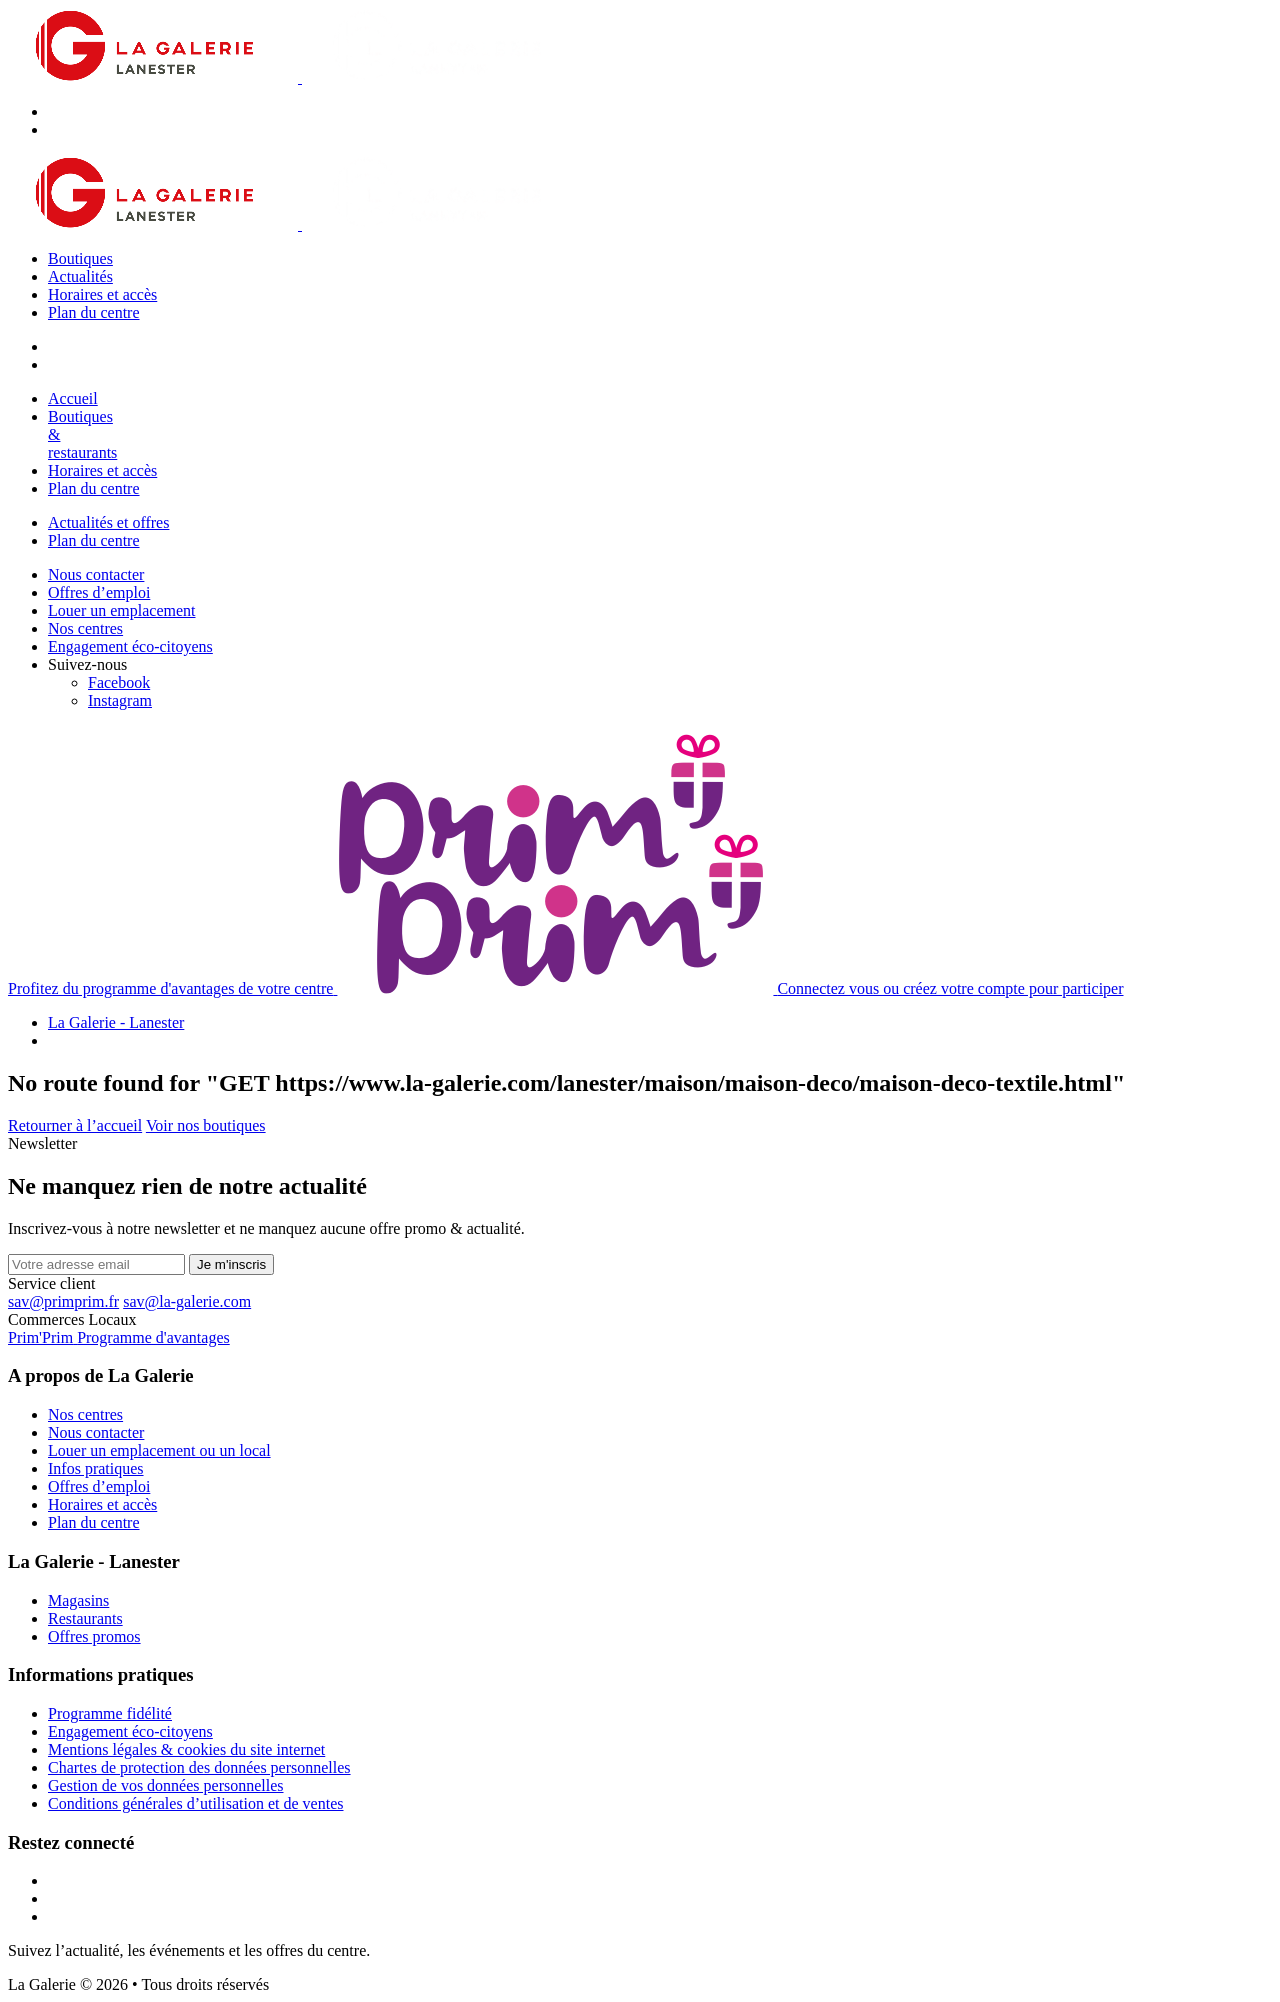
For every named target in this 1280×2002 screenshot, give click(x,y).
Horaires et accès (102, 294)
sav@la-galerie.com (187, 1301)
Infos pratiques (96, 1468)
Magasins (78, 1600)
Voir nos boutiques (206, 1125)
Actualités (80, 276)
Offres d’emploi (99, 592)
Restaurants (85, 1618)
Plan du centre (94, 312)
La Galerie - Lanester (116, 1022)
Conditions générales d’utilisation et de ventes (196, 1803)
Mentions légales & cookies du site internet (186, 1749)
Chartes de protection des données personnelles (199, 1767)
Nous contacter (96, 574)
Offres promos (94, 1636)
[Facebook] (119, 682)
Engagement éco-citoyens (130, 646)
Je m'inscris (231, 1264)
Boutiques (80, 258)
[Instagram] (120, 700)
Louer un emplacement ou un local (159, 1450)
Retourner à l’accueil (75, 1125)
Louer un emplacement (122, 610)
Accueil (73, 398)
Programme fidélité (110, 1713)
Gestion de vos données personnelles (166, 1785)
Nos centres (85, 628)
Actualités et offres (108, 522)
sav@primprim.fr (63, 1301)
